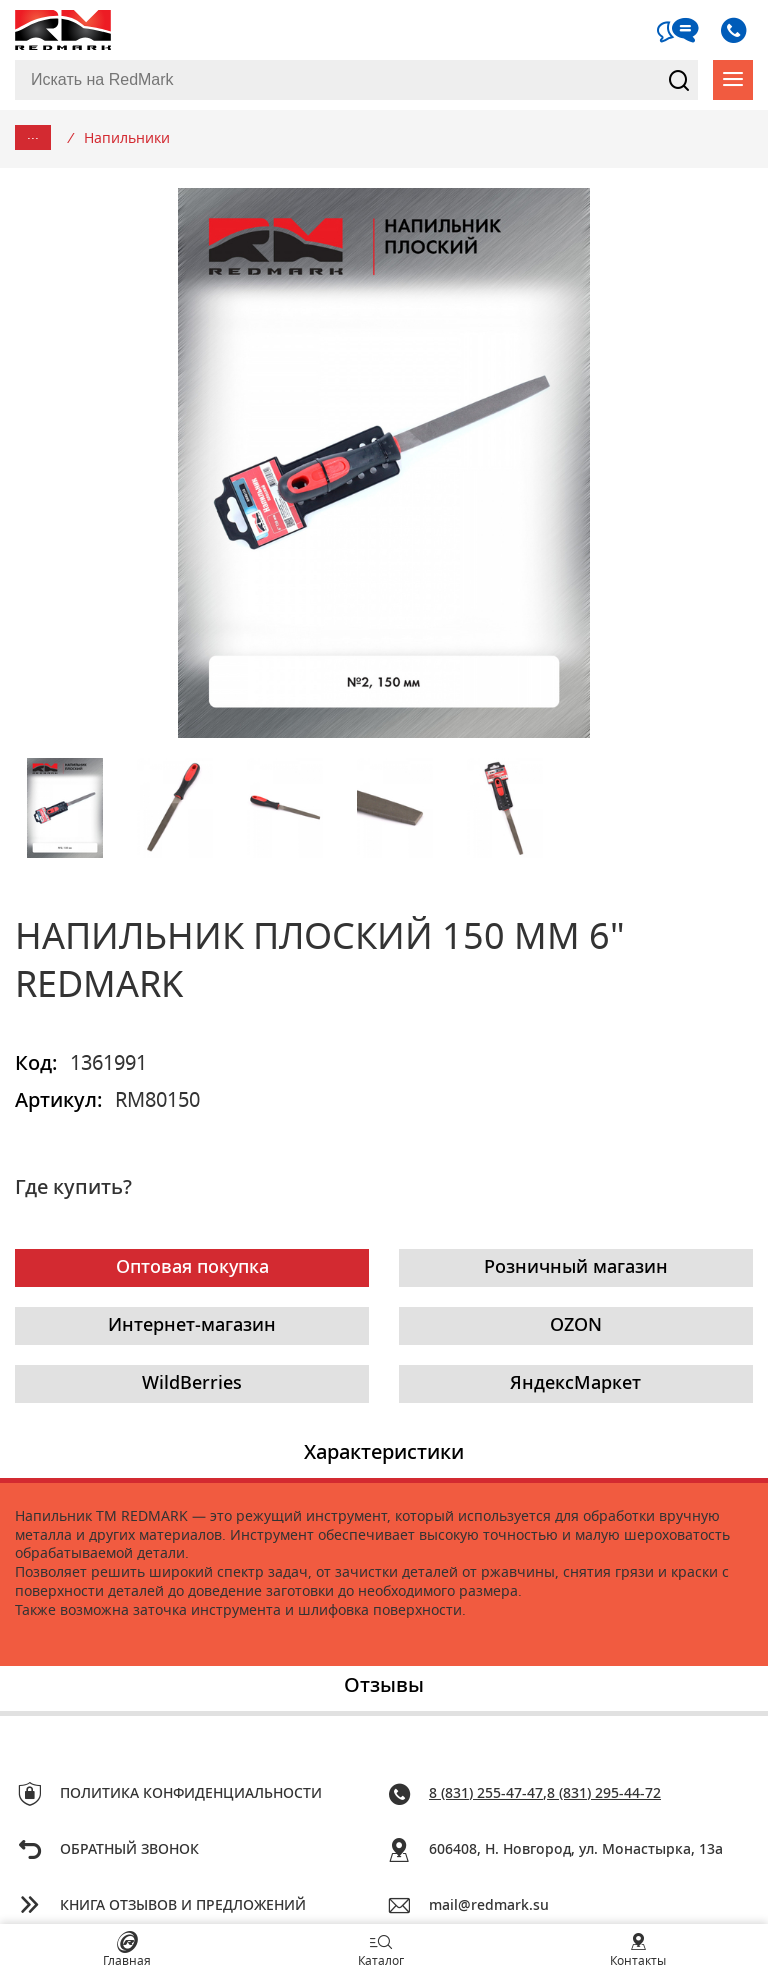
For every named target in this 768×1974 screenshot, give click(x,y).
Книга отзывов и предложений (183, 1906)
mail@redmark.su (489, 1906)
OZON (576, 1326)
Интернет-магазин (192, 1326)
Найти (679, 80)
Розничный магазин (576, 1268)
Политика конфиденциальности (191, 1794)
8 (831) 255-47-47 (486, 1794)
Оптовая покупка (192, 1268)
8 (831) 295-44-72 (604, 1794)
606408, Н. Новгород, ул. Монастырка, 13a (576, 1850)
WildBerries (192, 1384)
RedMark (65, 30)
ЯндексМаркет (575, 1384)
